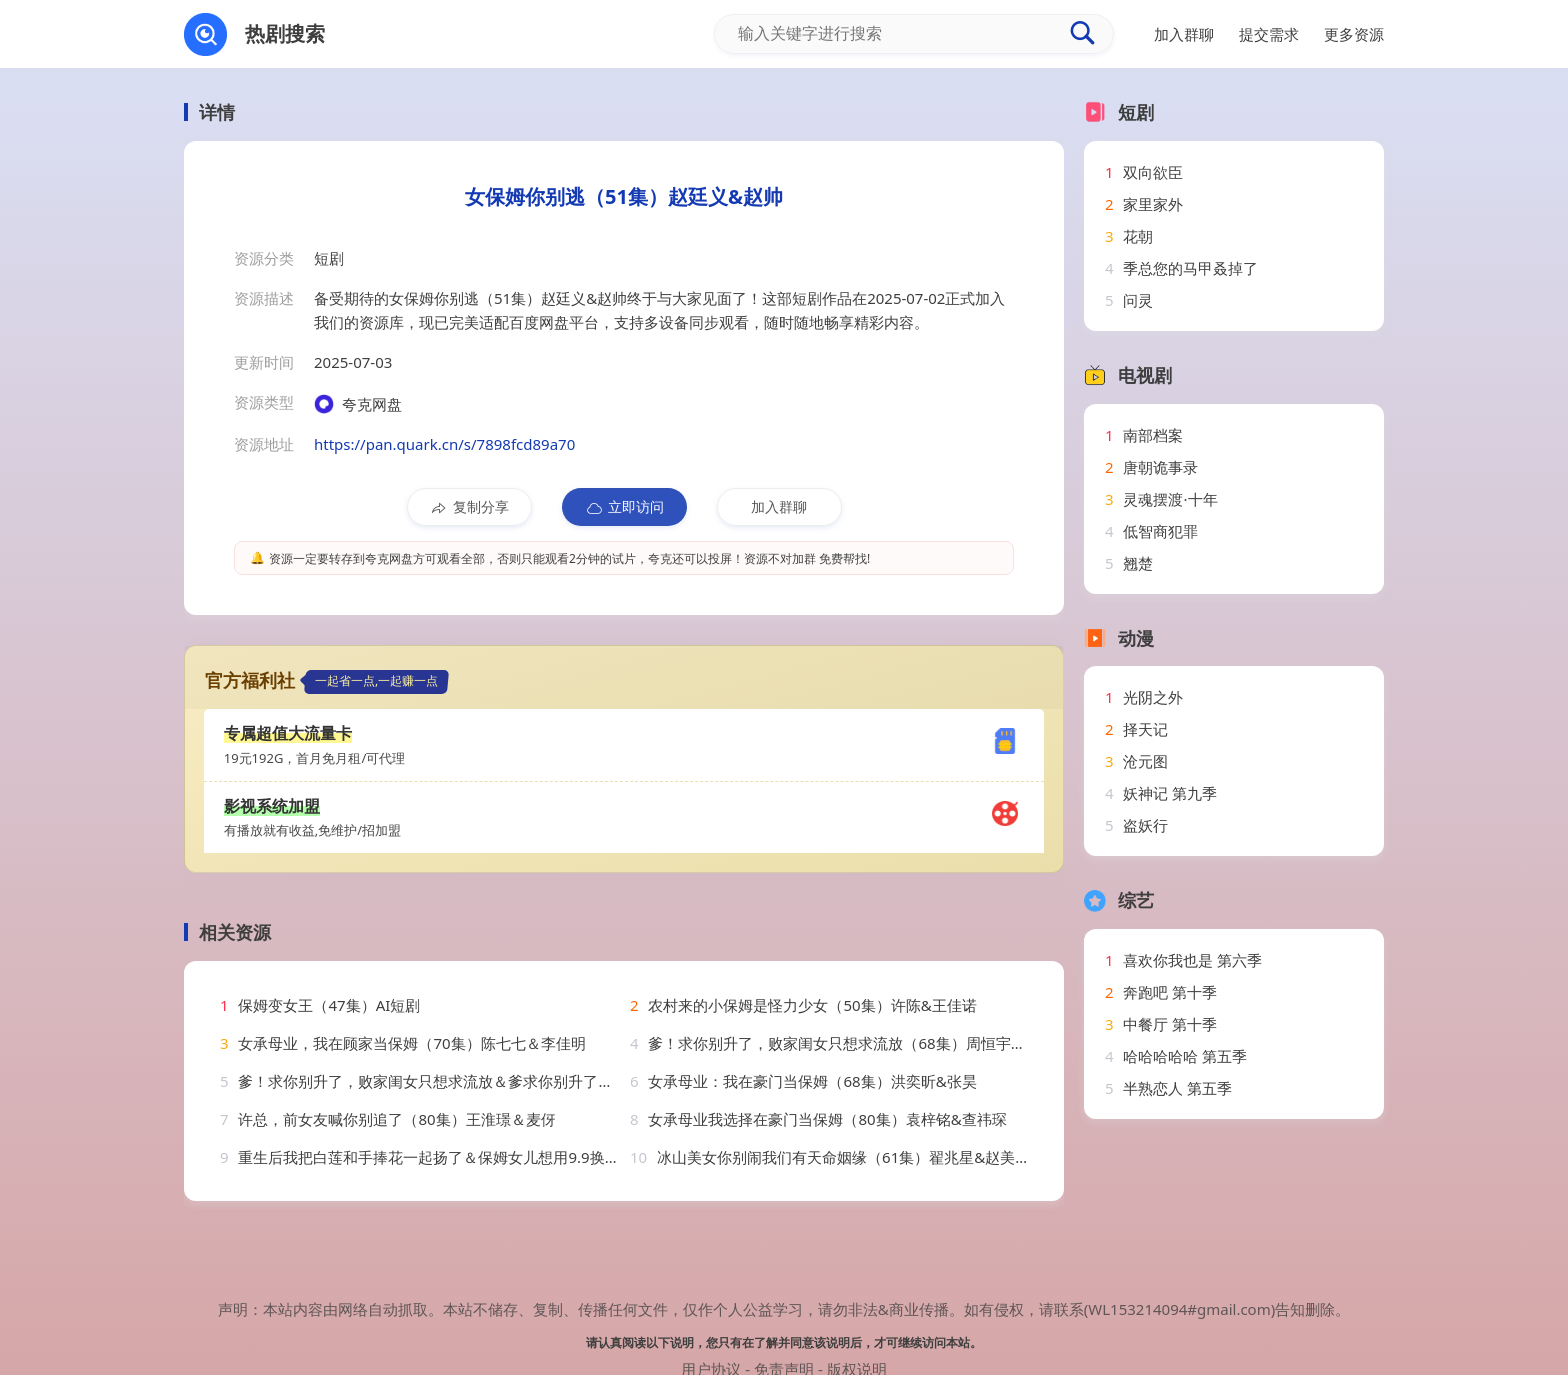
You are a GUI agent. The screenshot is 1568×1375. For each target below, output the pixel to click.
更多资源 (1354, 34)
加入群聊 (779, 506)
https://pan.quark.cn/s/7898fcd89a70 (444, 444)
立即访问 (624, 507)
